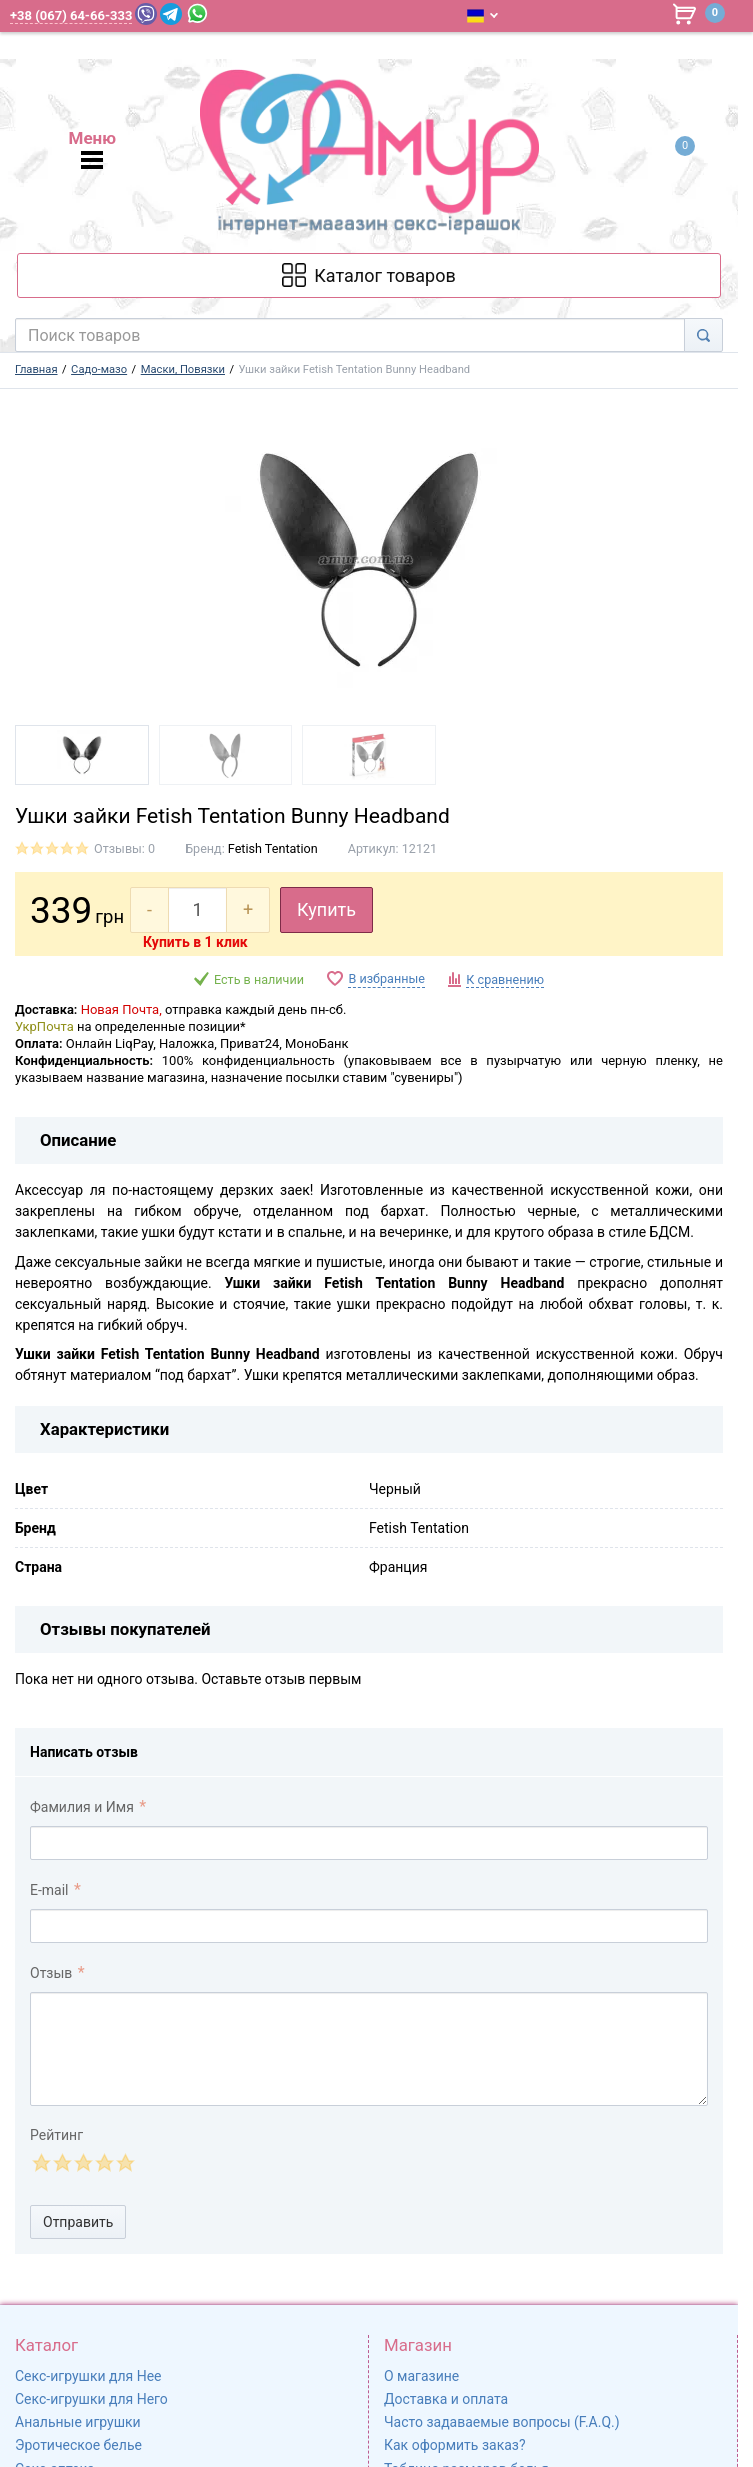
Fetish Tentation (273, 848)
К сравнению (505, 979)
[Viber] (146, 14)
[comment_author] (369, 1843)
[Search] (703, 335)
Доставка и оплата (446, 2399)
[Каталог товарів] (369, 275)
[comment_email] (369, 1926)
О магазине (421, 2376)
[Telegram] (171, 14)
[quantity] (197, 910)
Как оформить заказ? (455, 2445)
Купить (326, 909)
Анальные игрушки (78, 2422)
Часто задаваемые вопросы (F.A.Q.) (502, 2422)
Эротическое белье (78, 2445)
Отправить (78, 2222)
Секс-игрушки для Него (91, 2399)
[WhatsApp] (197, 13)
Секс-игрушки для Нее (88, 2376)
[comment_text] (369, 2049)
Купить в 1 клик (195, 942)
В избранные (386, 978)
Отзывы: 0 (124, 848)
